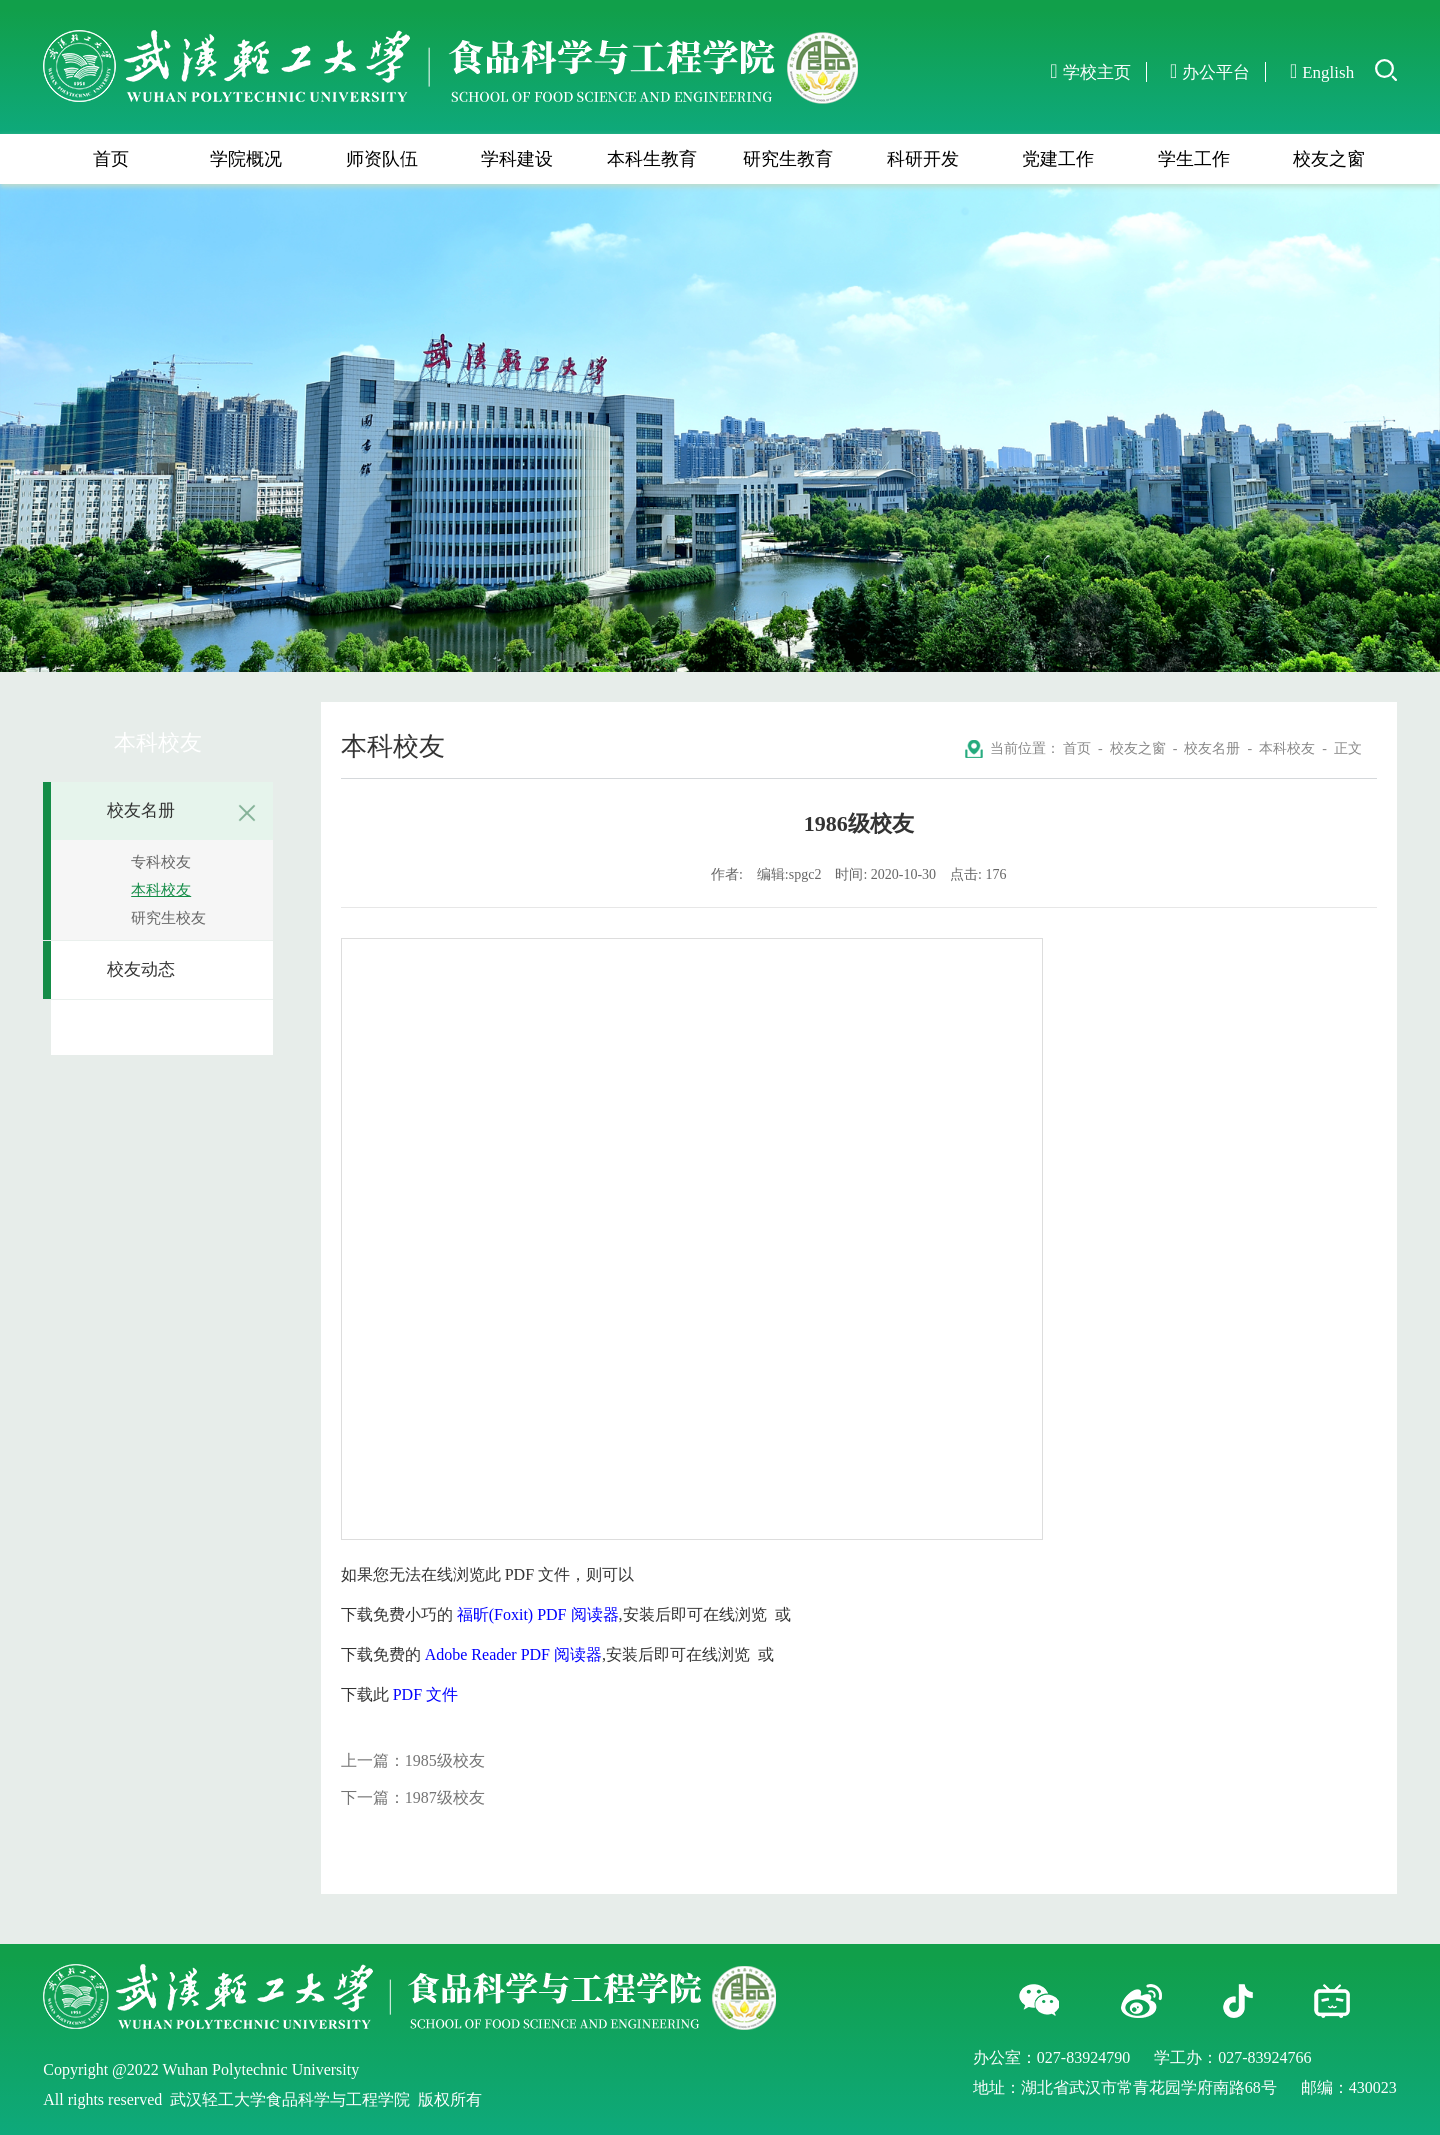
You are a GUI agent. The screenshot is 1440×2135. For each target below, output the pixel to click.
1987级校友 (445, 1797)
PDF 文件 (425, 1694)
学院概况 (246, 159)
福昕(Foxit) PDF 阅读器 (538, 1614)
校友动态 (141, 969)
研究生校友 (168, 918)
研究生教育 (788, 159)
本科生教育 (652, 159)
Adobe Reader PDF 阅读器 (513, 1654)
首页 (111, 159)
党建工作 (1058, 159)
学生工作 (1194, 159)
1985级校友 (445, 1760)
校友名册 (185, 812)
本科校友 (161, 890)
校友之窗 (1329, 159)
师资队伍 (382, 159)
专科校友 (161, 862)
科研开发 (923, 159)
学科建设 (517, 159)
